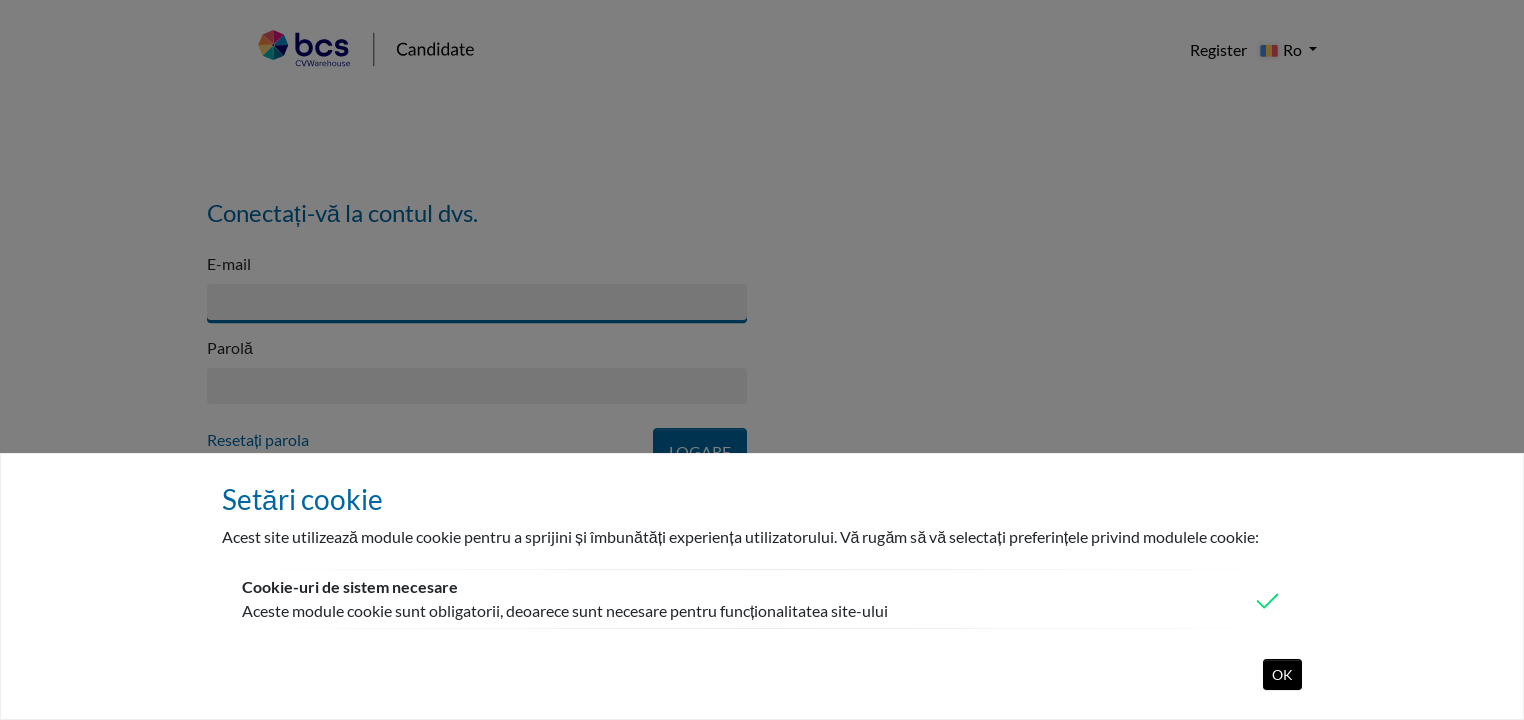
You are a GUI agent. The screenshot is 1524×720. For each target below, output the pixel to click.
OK (1282, 674)
